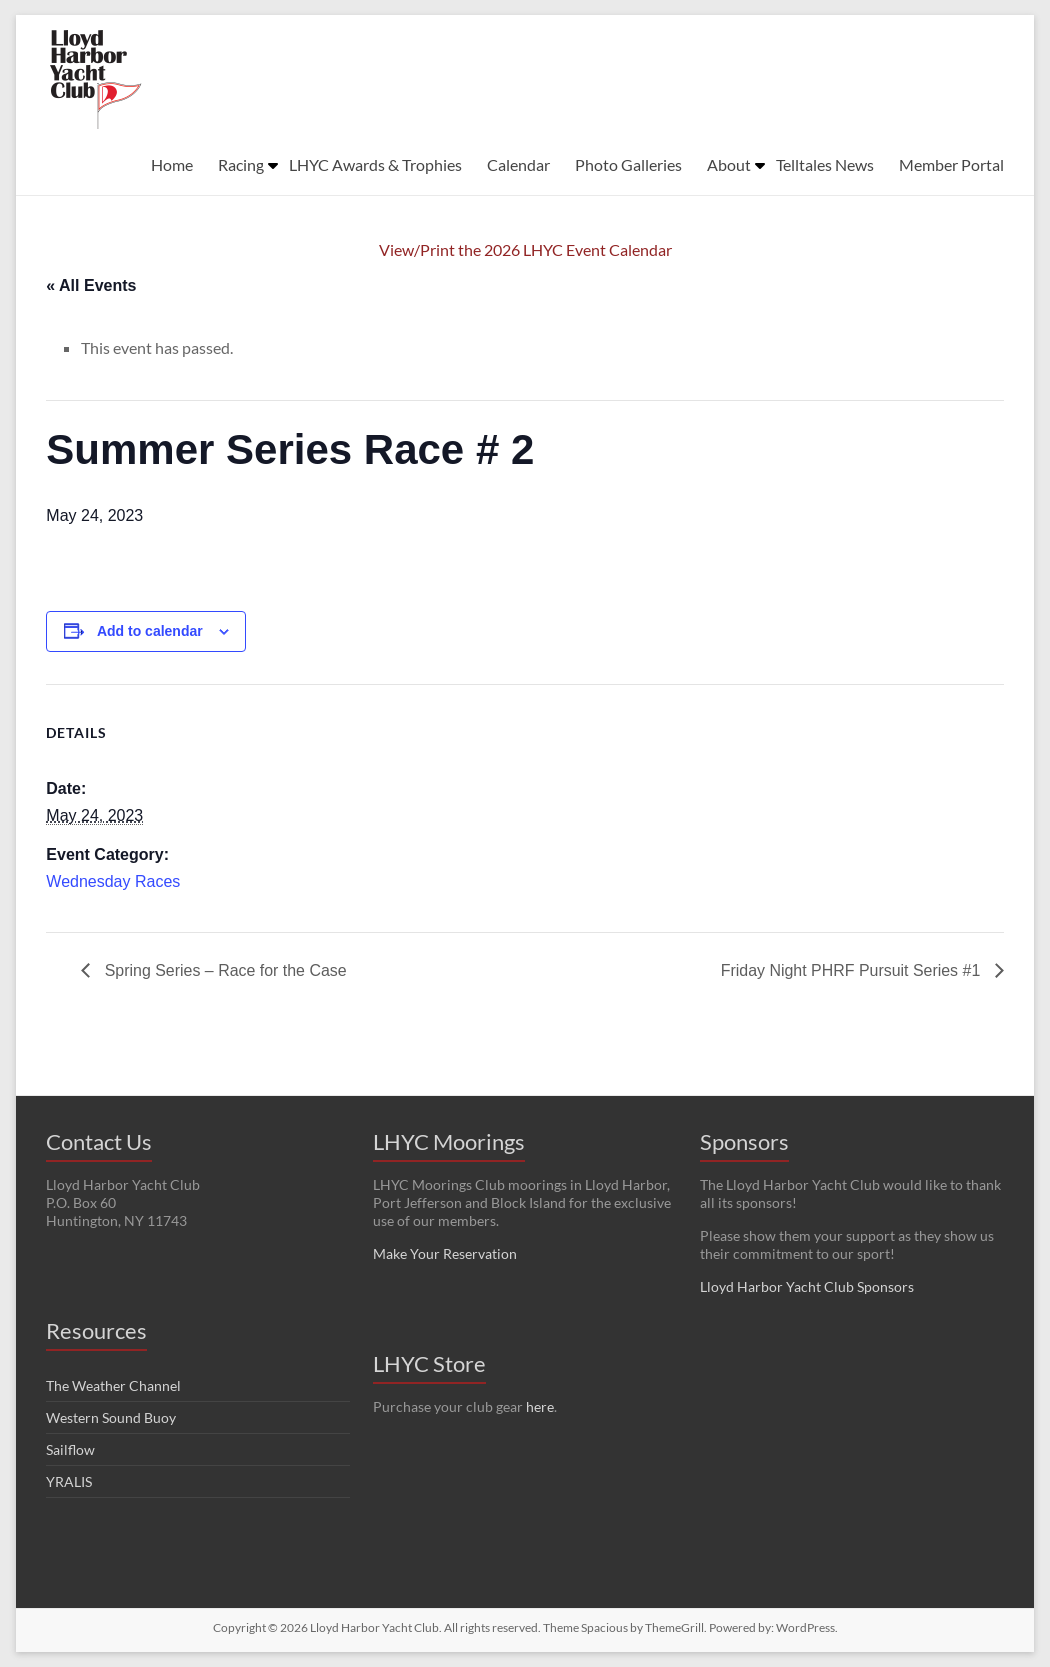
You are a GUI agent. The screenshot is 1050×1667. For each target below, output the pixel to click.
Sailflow (70, 1449)
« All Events (91, 285)
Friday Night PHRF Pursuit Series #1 (852, 970)
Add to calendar (150, 631)
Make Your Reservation (445, 1253)
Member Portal (951, 164)
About (729, 164)
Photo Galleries (628, 164)
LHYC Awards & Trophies (375, 164)
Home (172, 164)
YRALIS (69, 1481)
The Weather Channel (113, 1385)
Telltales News (825, 164)
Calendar (518, 164)
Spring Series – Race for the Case (223, 970)
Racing (241, 164)
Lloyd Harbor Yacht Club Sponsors (807, 1286)
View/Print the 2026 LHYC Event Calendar (525, 249)
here (540, 1406)
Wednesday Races (113, 881)
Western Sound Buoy (111, 1417)
